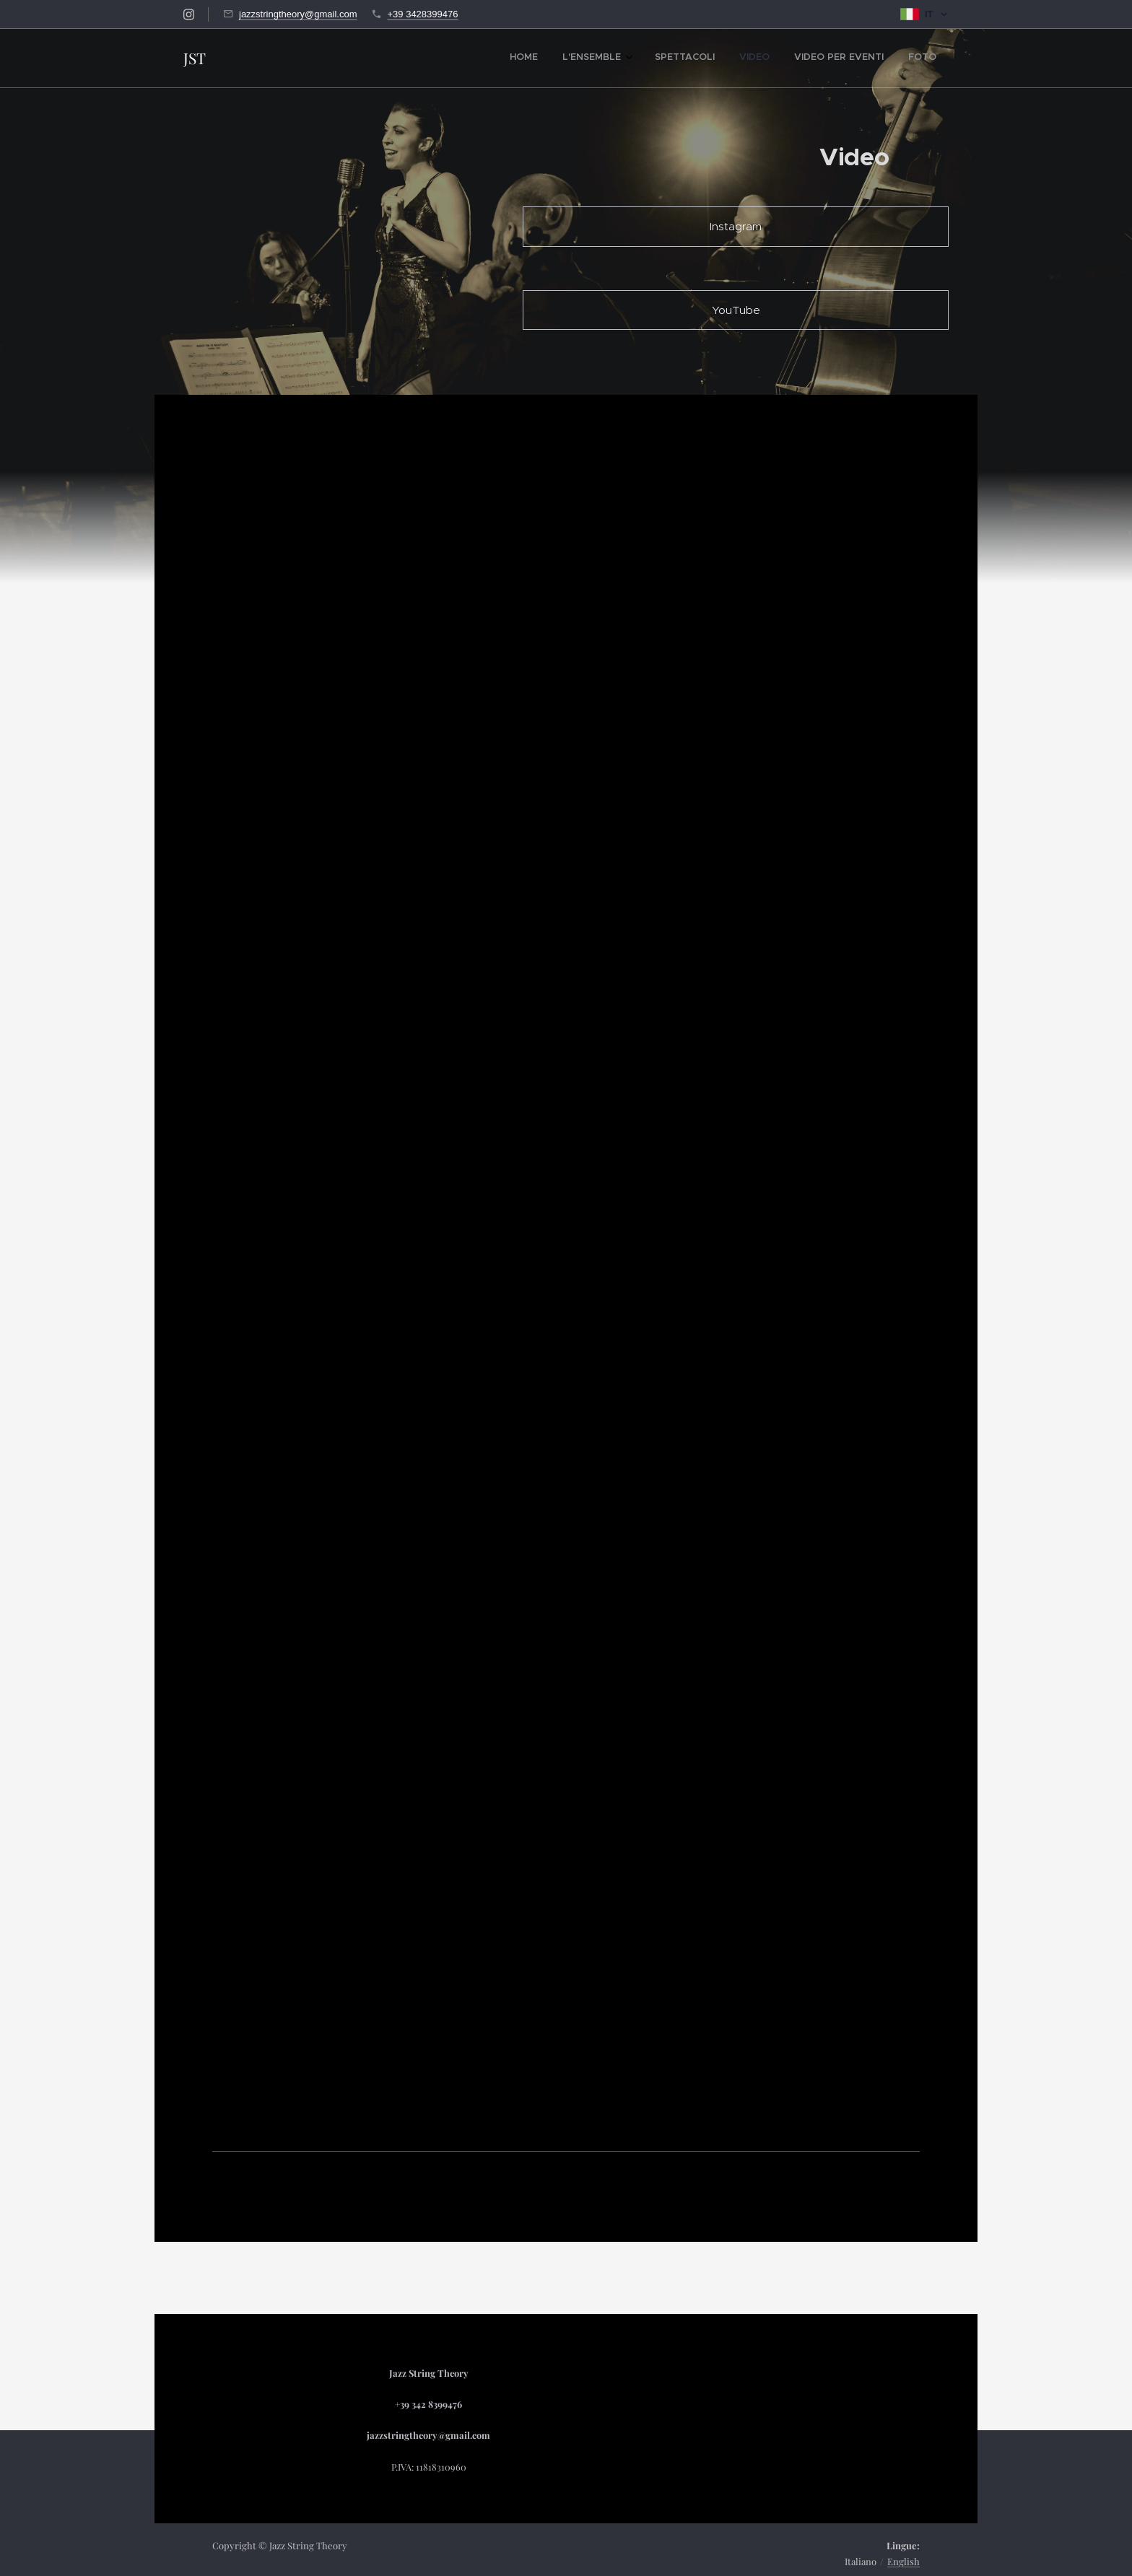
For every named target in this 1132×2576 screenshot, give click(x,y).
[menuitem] (804, 58)
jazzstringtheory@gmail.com (298, 14)
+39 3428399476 (422, 14)
